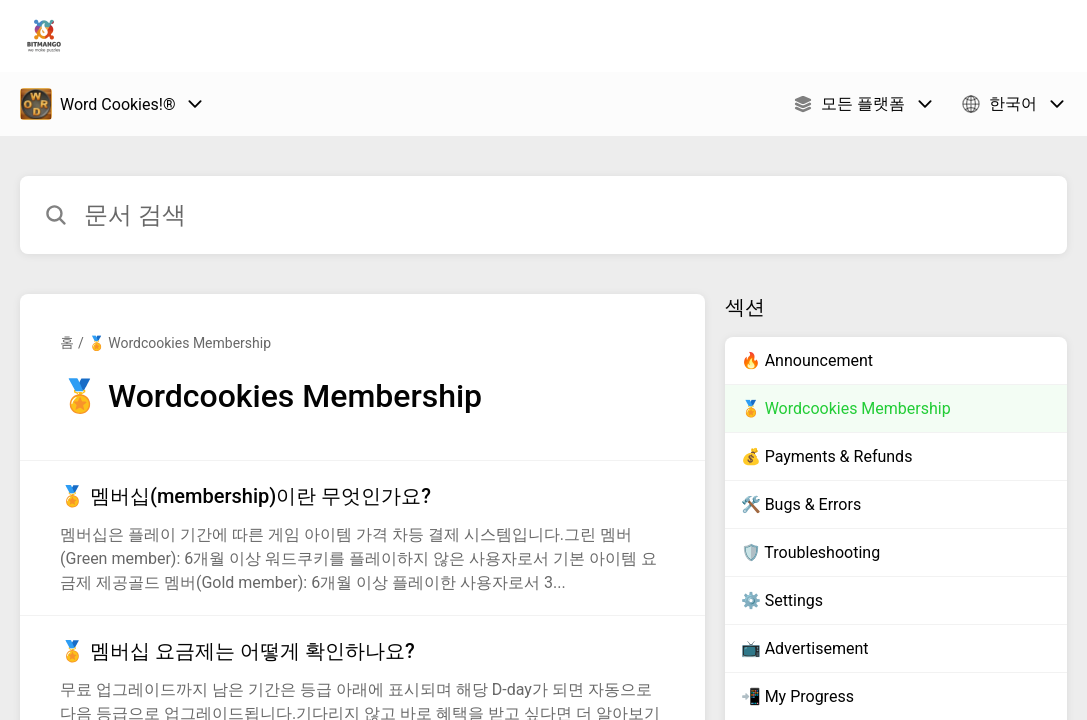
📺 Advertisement (805, 648)
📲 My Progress (797, 696)
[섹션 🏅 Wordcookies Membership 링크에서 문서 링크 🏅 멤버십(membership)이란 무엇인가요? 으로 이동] (362, 538)
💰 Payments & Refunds (827, 456)
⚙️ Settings (782, 600)
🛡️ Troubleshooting (810, 552)
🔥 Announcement (807, 360)
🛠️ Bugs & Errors (801, 504)
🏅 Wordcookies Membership (179, 343)
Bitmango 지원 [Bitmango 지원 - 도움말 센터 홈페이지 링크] (171, 36)
